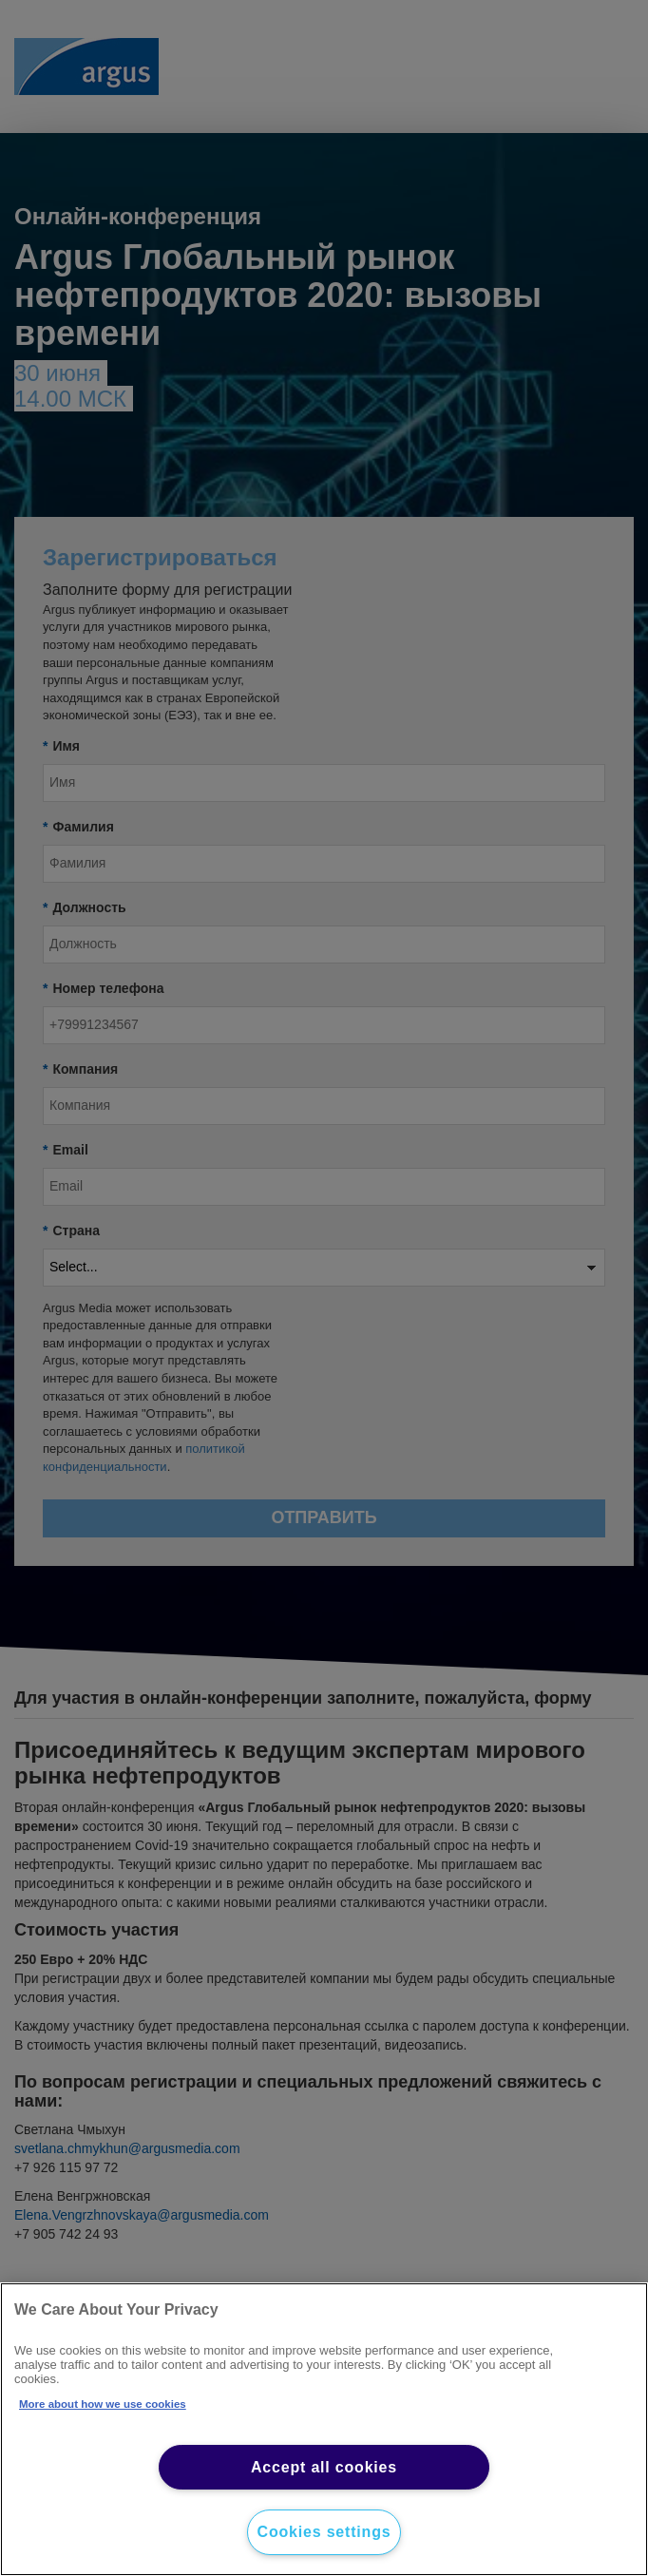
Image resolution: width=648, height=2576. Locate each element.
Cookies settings (324, 2532)
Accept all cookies (324, 2467)
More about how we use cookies (102, 2404)
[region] (324, 2429)
